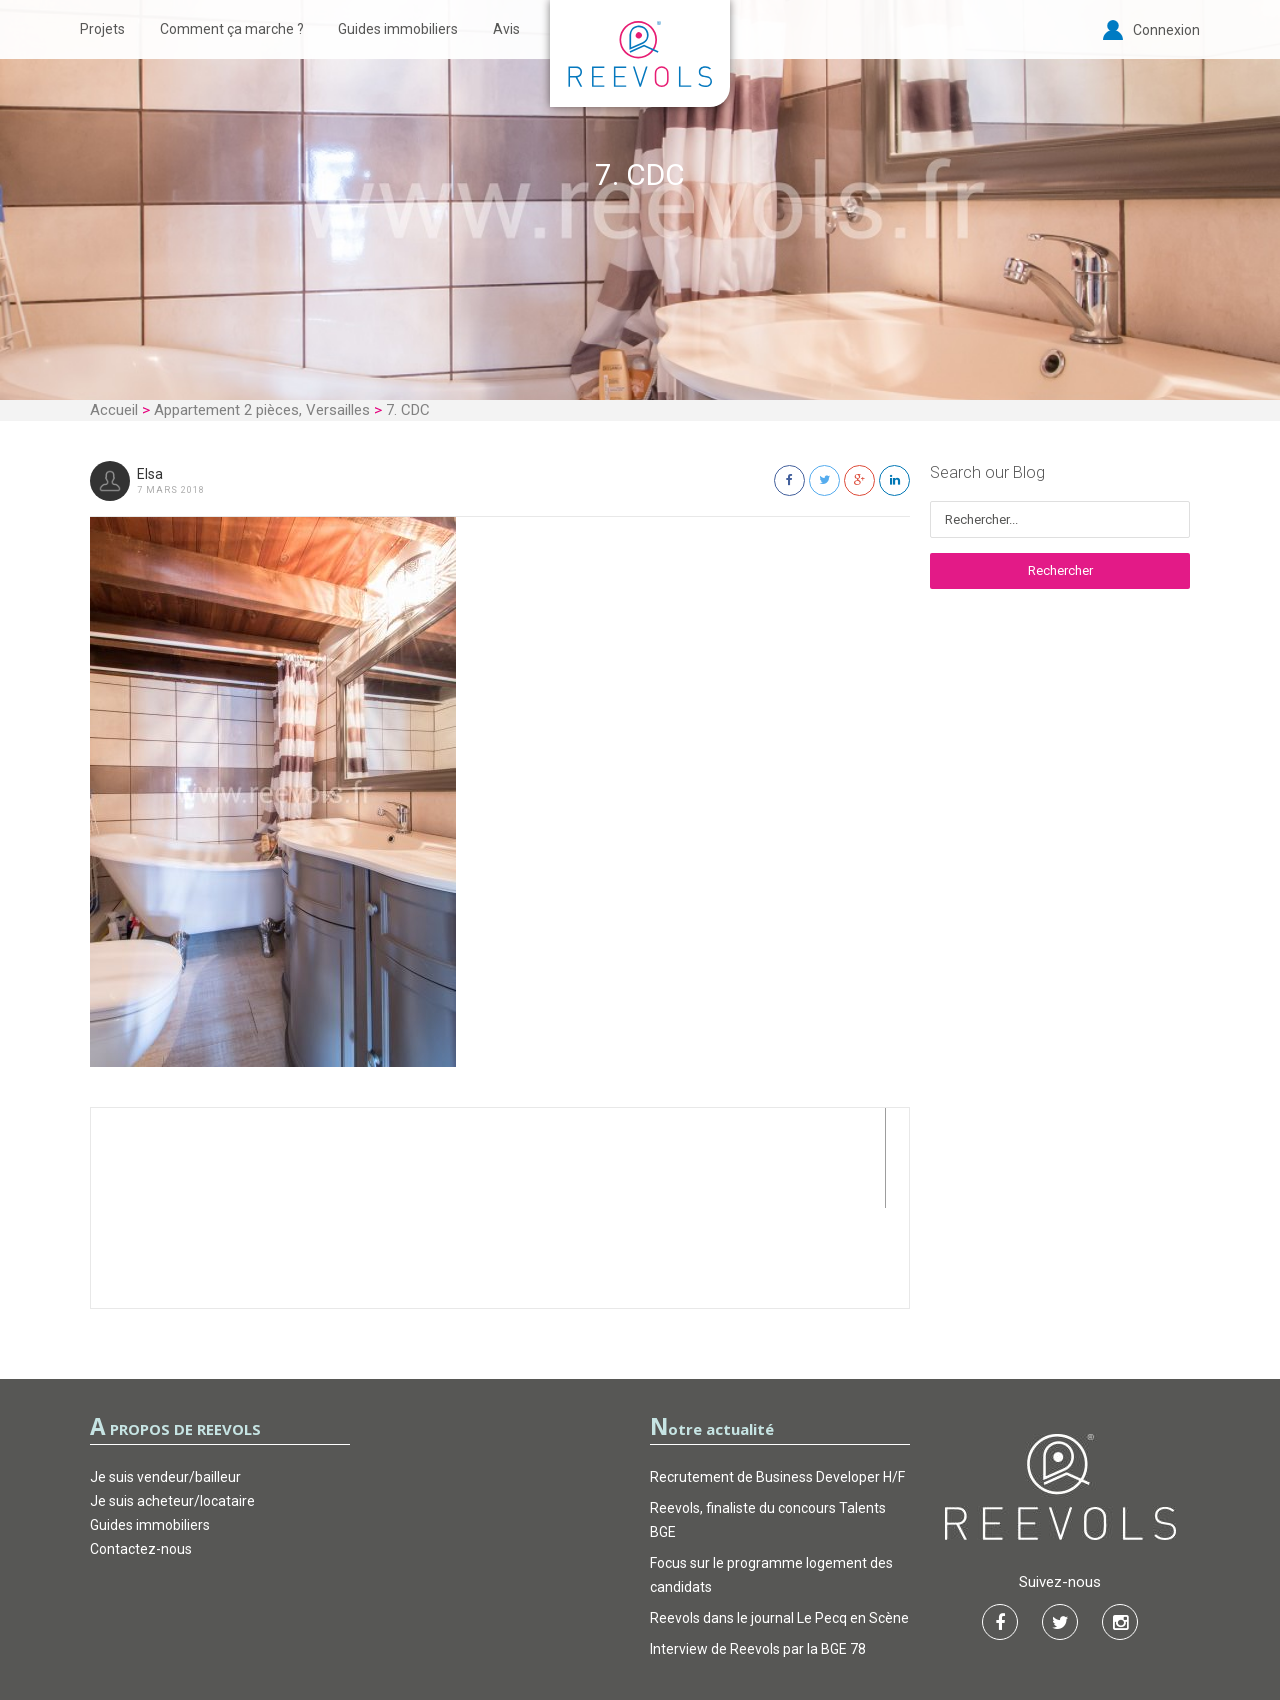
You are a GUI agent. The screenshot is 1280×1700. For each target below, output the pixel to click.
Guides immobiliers (398, 29)
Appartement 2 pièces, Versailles (262, 410)
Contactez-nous (141, 1449)
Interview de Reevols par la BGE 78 (758, 1549)
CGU (539, 1624)
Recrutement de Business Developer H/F (777, 1377)
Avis (506, 29)
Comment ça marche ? (232, 29)
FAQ (742, 1624)
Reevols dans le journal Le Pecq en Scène (779, 1518)
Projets (102, 29)
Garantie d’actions (641, 1624)
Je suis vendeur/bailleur (165, 1377)
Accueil (114, 410)
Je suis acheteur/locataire (172, 1401)
